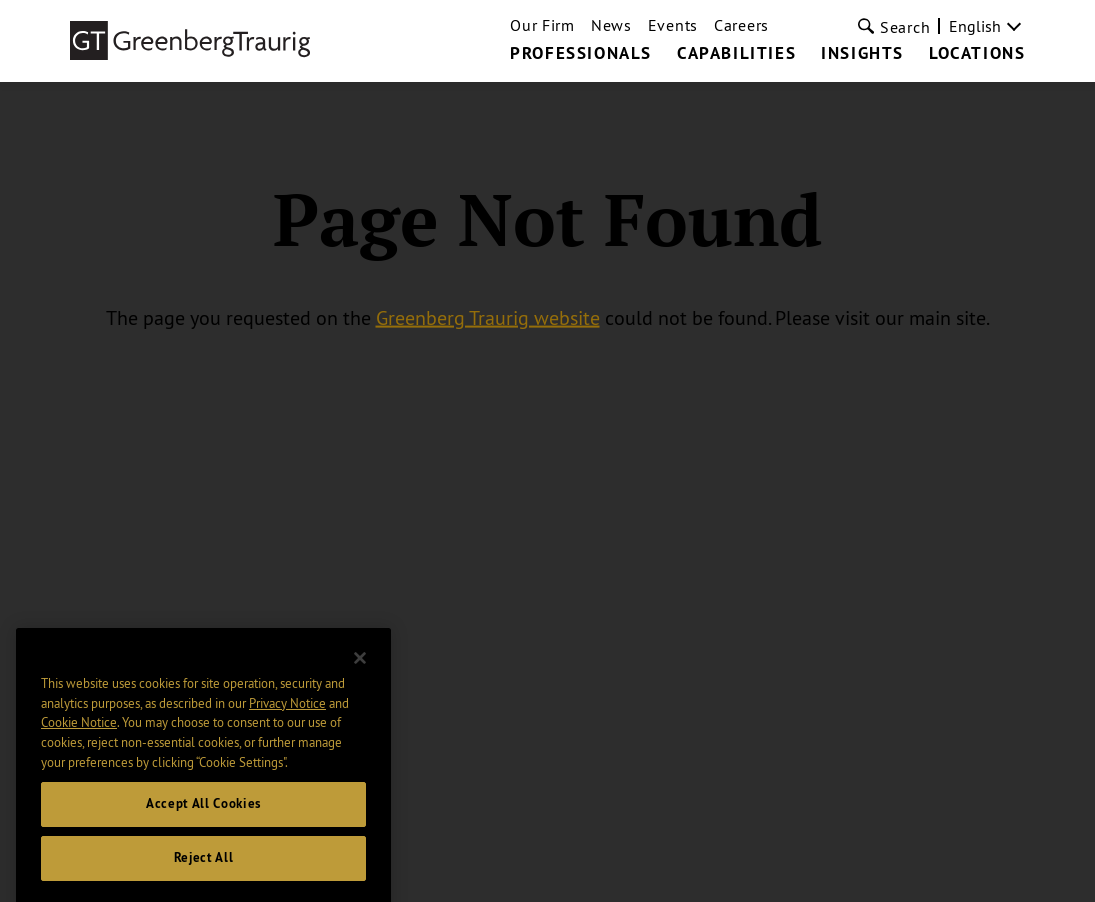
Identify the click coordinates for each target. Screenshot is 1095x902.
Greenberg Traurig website (488, 317)
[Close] (360, 672)
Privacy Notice (287, 716)
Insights (862, 54)
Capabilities (736, 54)
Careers (741, 25)
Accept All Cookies (203, 817)
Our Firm (542, 25)
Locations (977, 54)
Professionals (581, 54)
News (611, 25)
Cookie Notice (79, 736)
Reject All (204, 871)
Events (673, 25)
